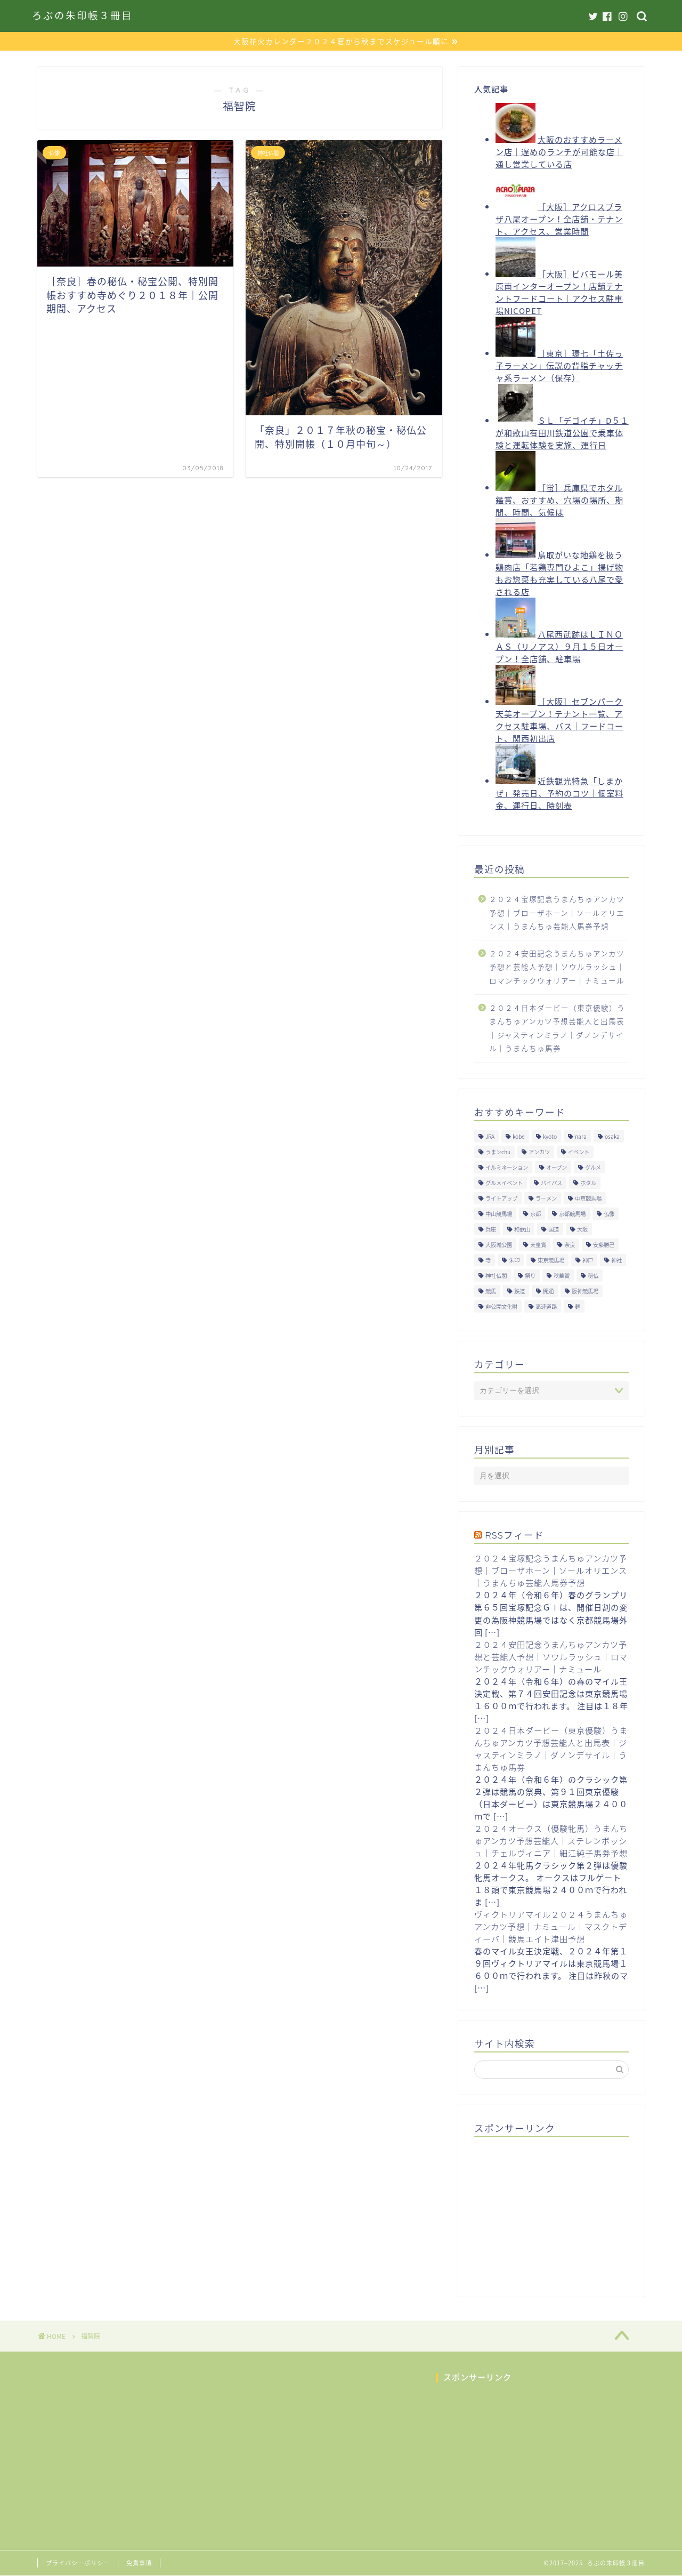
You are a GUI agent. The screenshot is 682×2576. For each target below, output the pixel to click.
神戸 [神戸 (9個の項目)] (587, 1260)
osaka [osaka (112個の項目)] (612, 1136)
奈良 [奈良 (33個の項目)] (569, 1245)
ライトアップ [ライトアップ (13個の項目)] (501, 1198)
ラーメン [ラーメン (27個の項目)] (546, 1198)
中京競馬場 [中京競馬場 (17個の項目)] (588, 1198)
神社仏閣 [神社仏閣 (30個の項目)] (496, 1275)
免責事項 (139, 2563)
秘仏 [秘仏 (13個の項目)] (593, 1275)
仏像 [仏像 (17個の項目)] (609, 1214)
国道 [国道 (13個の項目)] (553, 1229)
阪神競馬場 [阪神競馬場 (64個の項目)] (585, 1291)
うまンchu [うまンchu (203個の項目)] (497, 1152)
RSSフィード (514, 1535)
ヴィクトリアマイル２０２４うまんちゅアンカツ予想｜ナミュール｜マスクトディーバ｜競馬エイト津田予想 (551, 1926)
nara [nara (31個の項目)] (581, 1136)
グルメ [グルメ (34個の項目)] (593, 1167)
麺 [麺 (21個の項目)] (577, 1306)
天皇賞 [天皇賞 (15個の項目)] (538, 1245)
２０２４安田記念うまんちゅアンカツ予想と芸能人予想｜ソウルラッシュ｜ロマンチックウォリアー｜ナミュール (557, 967)
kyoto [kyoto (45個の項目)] (550, 1136)
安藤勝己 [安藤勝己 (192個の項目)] (603, 1245)
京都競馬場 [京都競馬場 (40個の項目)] (572, 1214)
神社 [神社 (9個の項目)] (616, 1260)
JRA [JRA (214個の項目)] (489, 1136)
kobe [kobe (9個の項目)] (519, 1136)
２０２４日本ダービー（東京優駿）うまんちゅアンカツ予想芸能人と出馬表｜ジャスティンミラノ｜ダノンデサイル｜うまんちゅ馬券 (557, 1028)
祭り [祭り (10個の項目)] (530, 1275)
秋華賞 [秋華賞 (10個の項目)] (562, 1275)
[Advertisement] (554, 2212)
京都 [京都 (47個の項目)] (535, 1214)
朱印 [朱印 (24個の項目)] (514, 1260)
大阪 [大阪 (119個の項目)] (582, 1229)
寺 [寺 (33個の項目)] (488, 1260)
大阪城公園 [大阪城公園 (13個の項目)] (498, 1245)
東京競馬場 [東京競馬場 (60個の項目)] (551, 1260)
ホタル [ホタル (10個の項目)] (588, 1183)
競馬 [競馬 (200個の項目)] (490, 1291)
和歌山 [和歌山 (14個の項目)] (522, 1229)
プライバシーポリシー (78, 2563)
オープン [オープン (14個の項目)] (556, 1167)
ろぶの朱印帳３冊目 (82, 16)
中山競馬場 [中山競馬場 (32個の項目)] (498, 1214)
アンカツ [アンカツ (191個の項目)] (539, 1152)
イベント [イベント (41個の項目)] (578, 1152)
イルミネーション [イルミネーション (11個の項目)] (506, 1167)
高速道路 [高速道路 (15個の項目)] (546, 1306)
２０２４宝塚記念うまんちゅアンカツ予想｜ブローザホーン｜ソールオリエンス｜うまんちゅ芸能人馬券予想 (556, 912)
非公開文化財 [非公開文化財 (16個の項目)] (501, 1306)
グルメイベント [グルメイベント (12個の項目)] (504, 1183)
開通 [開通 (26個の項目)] (548, 1291)
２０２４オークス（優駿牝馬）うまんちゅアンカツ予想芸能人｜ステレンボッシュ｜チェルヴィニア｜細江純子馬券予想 (551, 1840)
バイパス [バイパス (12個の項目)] (551, 1183)
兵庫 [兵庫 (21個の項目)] (490, 1229)
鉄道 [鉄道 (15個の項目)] (519, 1291)
